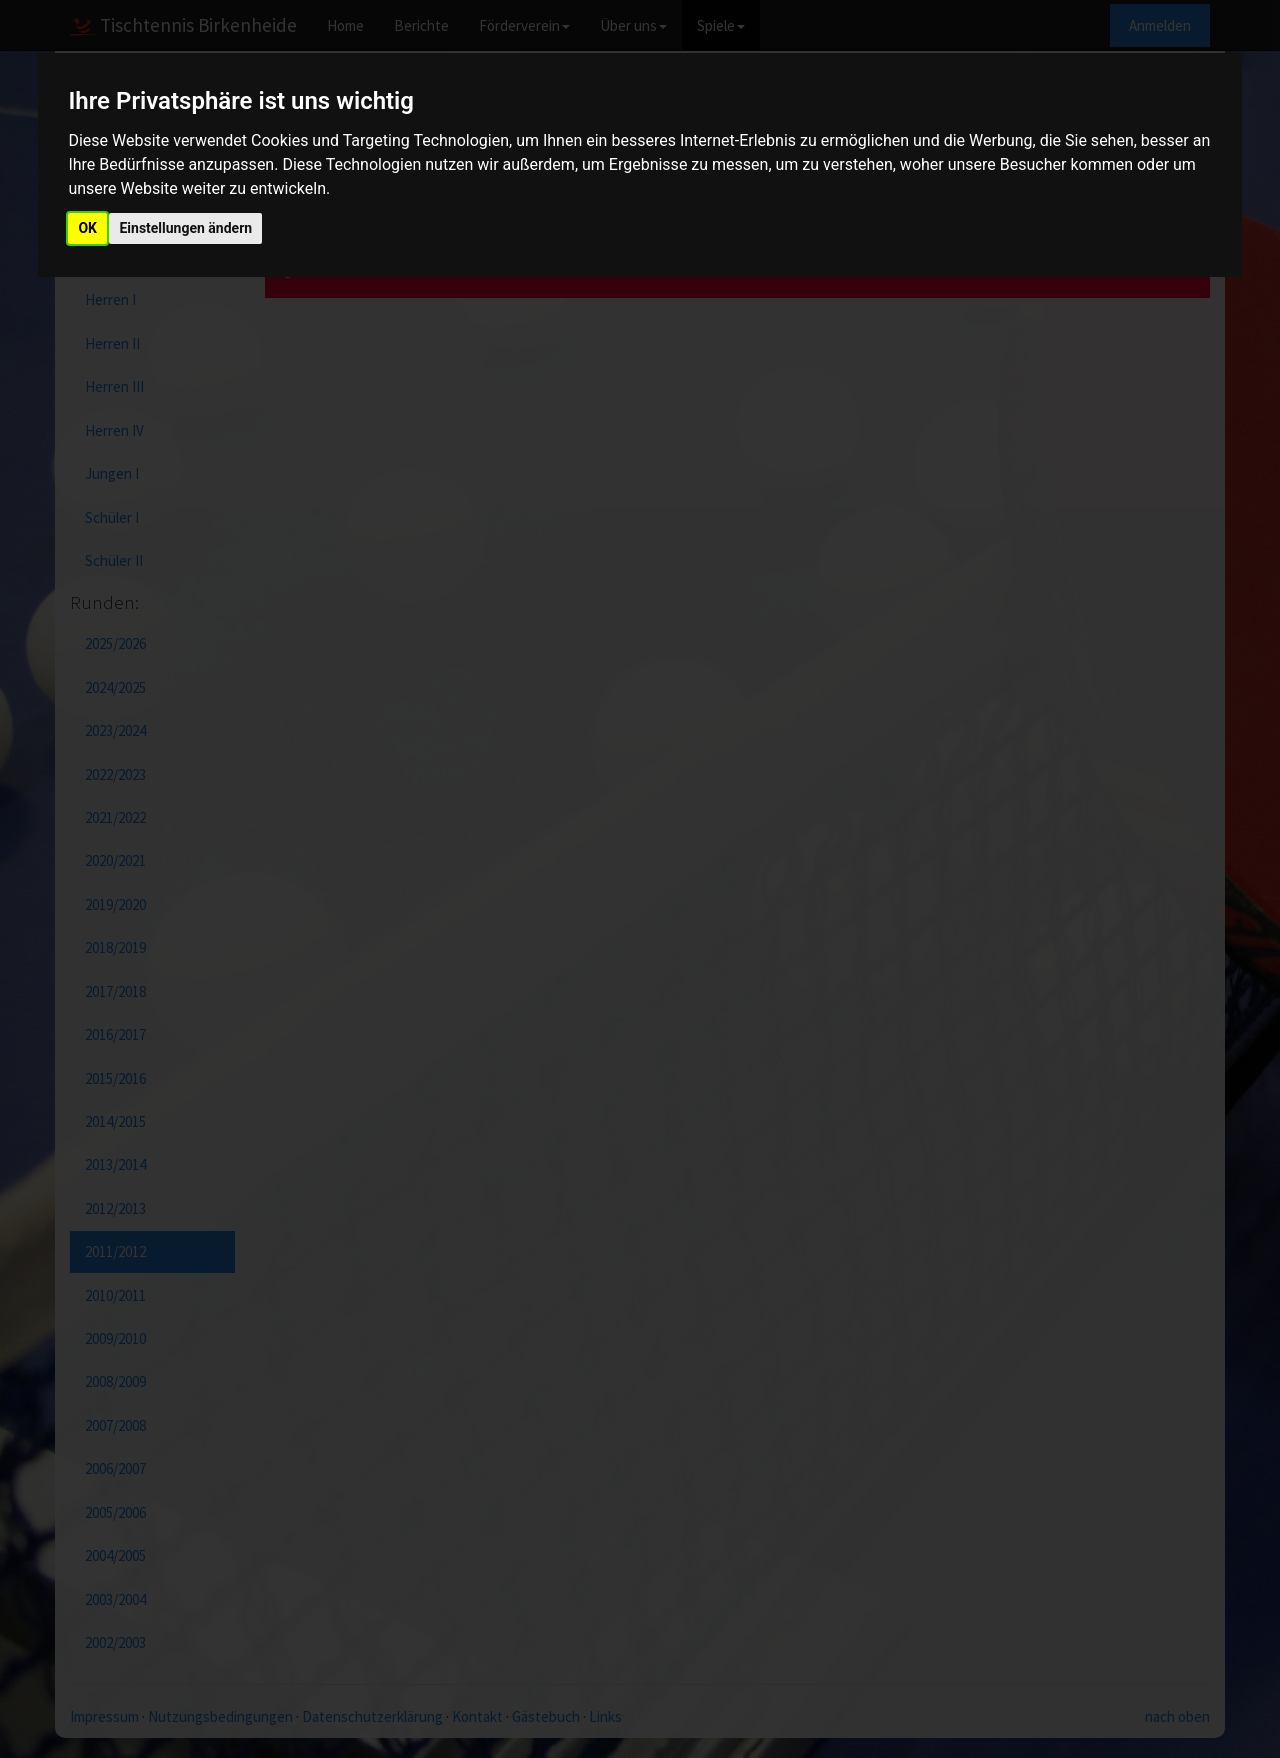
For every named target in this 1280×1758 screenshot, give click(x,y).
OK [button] (87, 228)
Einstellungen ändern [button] (185, 228)
